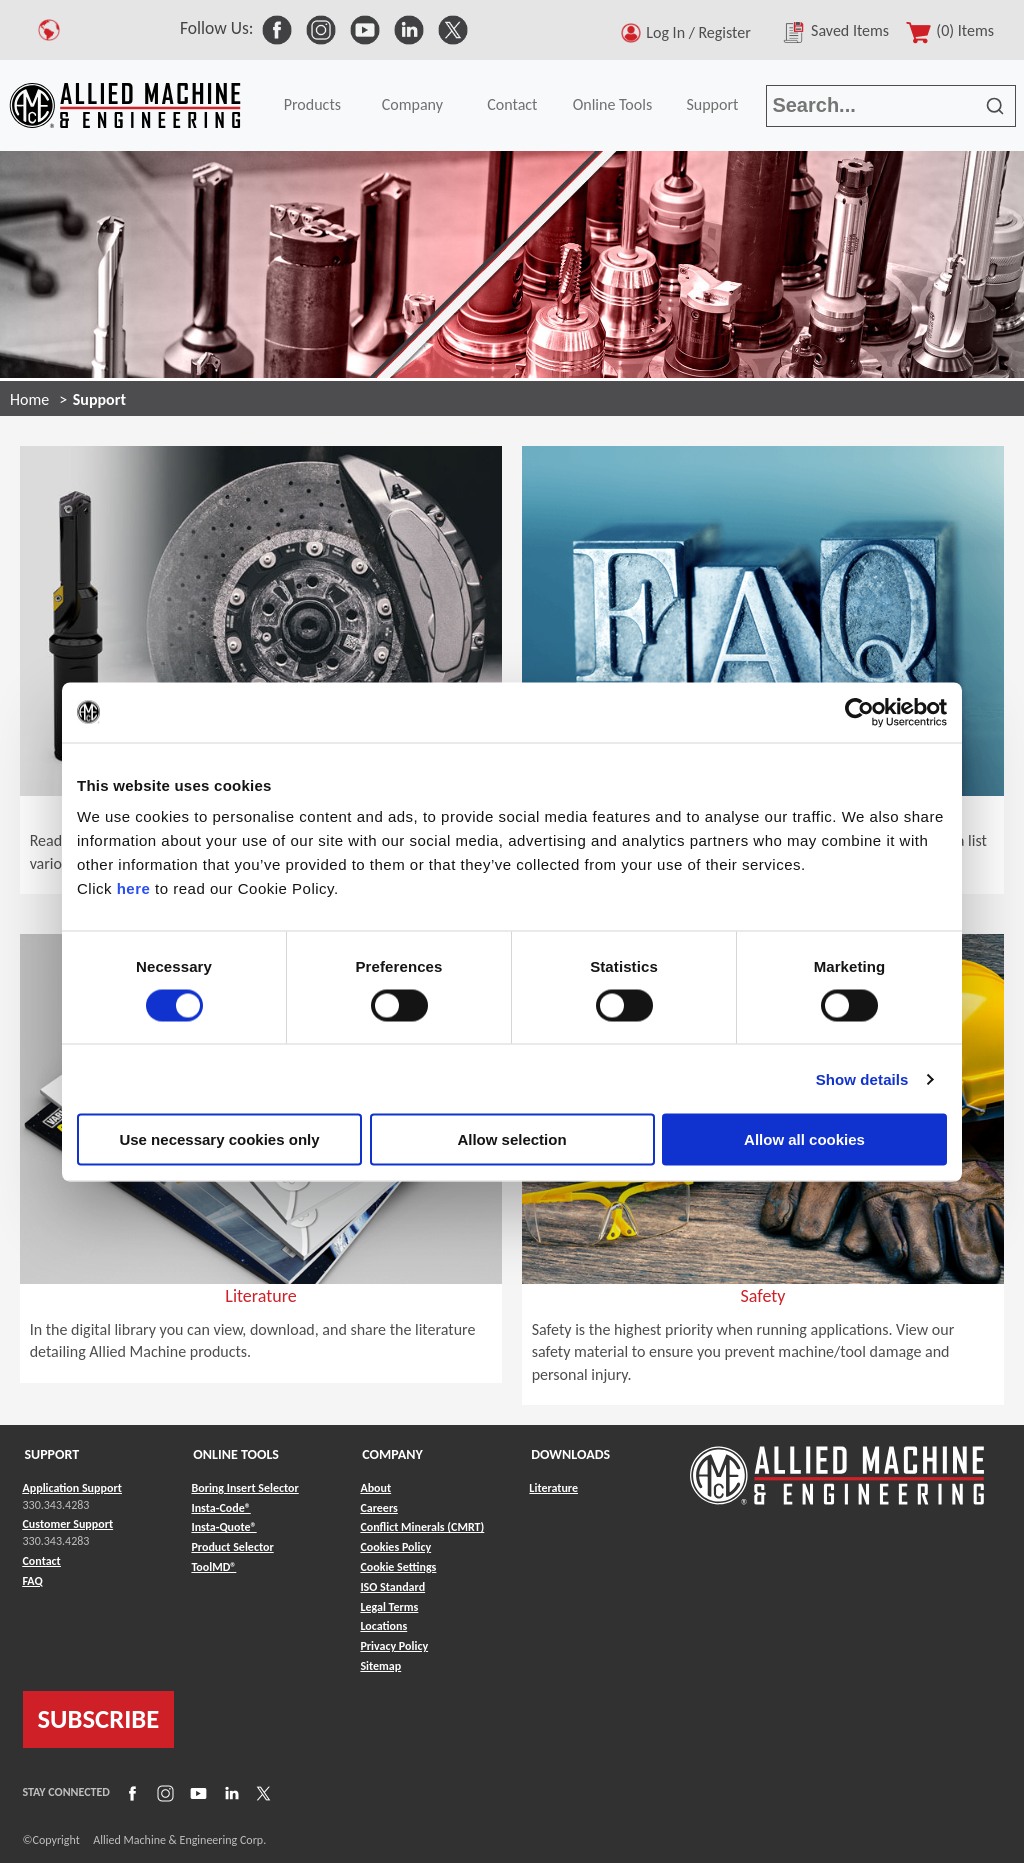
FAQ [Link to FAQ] (33, 1581)
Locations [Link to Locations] (383, 1626)
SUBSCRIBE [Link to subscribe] (99, 1719)
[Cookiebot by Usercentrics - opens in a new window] (859, 712)
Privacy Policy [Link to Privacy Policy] (394, 1646)
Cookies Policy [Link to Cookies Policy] (395, 1547)
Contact (512, 104)
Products (312, 104)
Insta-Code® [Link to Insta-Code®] (220, 1508)
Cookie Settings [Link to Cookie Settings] (398, 1567)
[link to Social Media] (277, 28)
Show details (862, 1078)
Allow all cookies (804, 1139)
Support (712, 104)
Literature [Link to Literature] (553, 1488)
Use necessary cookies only (219, 1139)
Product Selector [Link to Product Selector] (232, 1547)
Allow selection (511, 1139)
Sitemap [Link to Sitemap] (380, 1666)
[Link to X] (261, 1792)
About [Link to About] (375, 1488)
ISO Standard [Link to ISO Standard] (392, 1587)
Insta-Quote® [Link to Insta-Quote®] (223, 1527)
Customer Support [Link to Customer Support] (68, 1524)
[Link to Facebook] (130, 1792)
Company (412, 104)
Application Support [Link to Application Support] (72, 1488)
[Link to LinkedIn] (229, 1792)
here (134, 888)
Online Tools (613, 104)
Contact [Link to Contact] (42, 1561)
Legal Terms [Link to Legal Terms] (389, 1607)
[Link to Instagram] (163, 1792)
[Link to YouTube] (196, 1792)
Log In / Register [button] (702, 32)
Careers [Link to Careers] (378, 1508)
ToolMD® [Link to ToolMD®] (213, 1567)
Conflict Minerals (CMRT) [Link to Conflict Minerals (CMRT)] (422, 1527)
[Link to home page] (125, 105)
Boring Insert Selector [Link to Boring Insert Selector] (244, 1488)
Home (29, 399)
